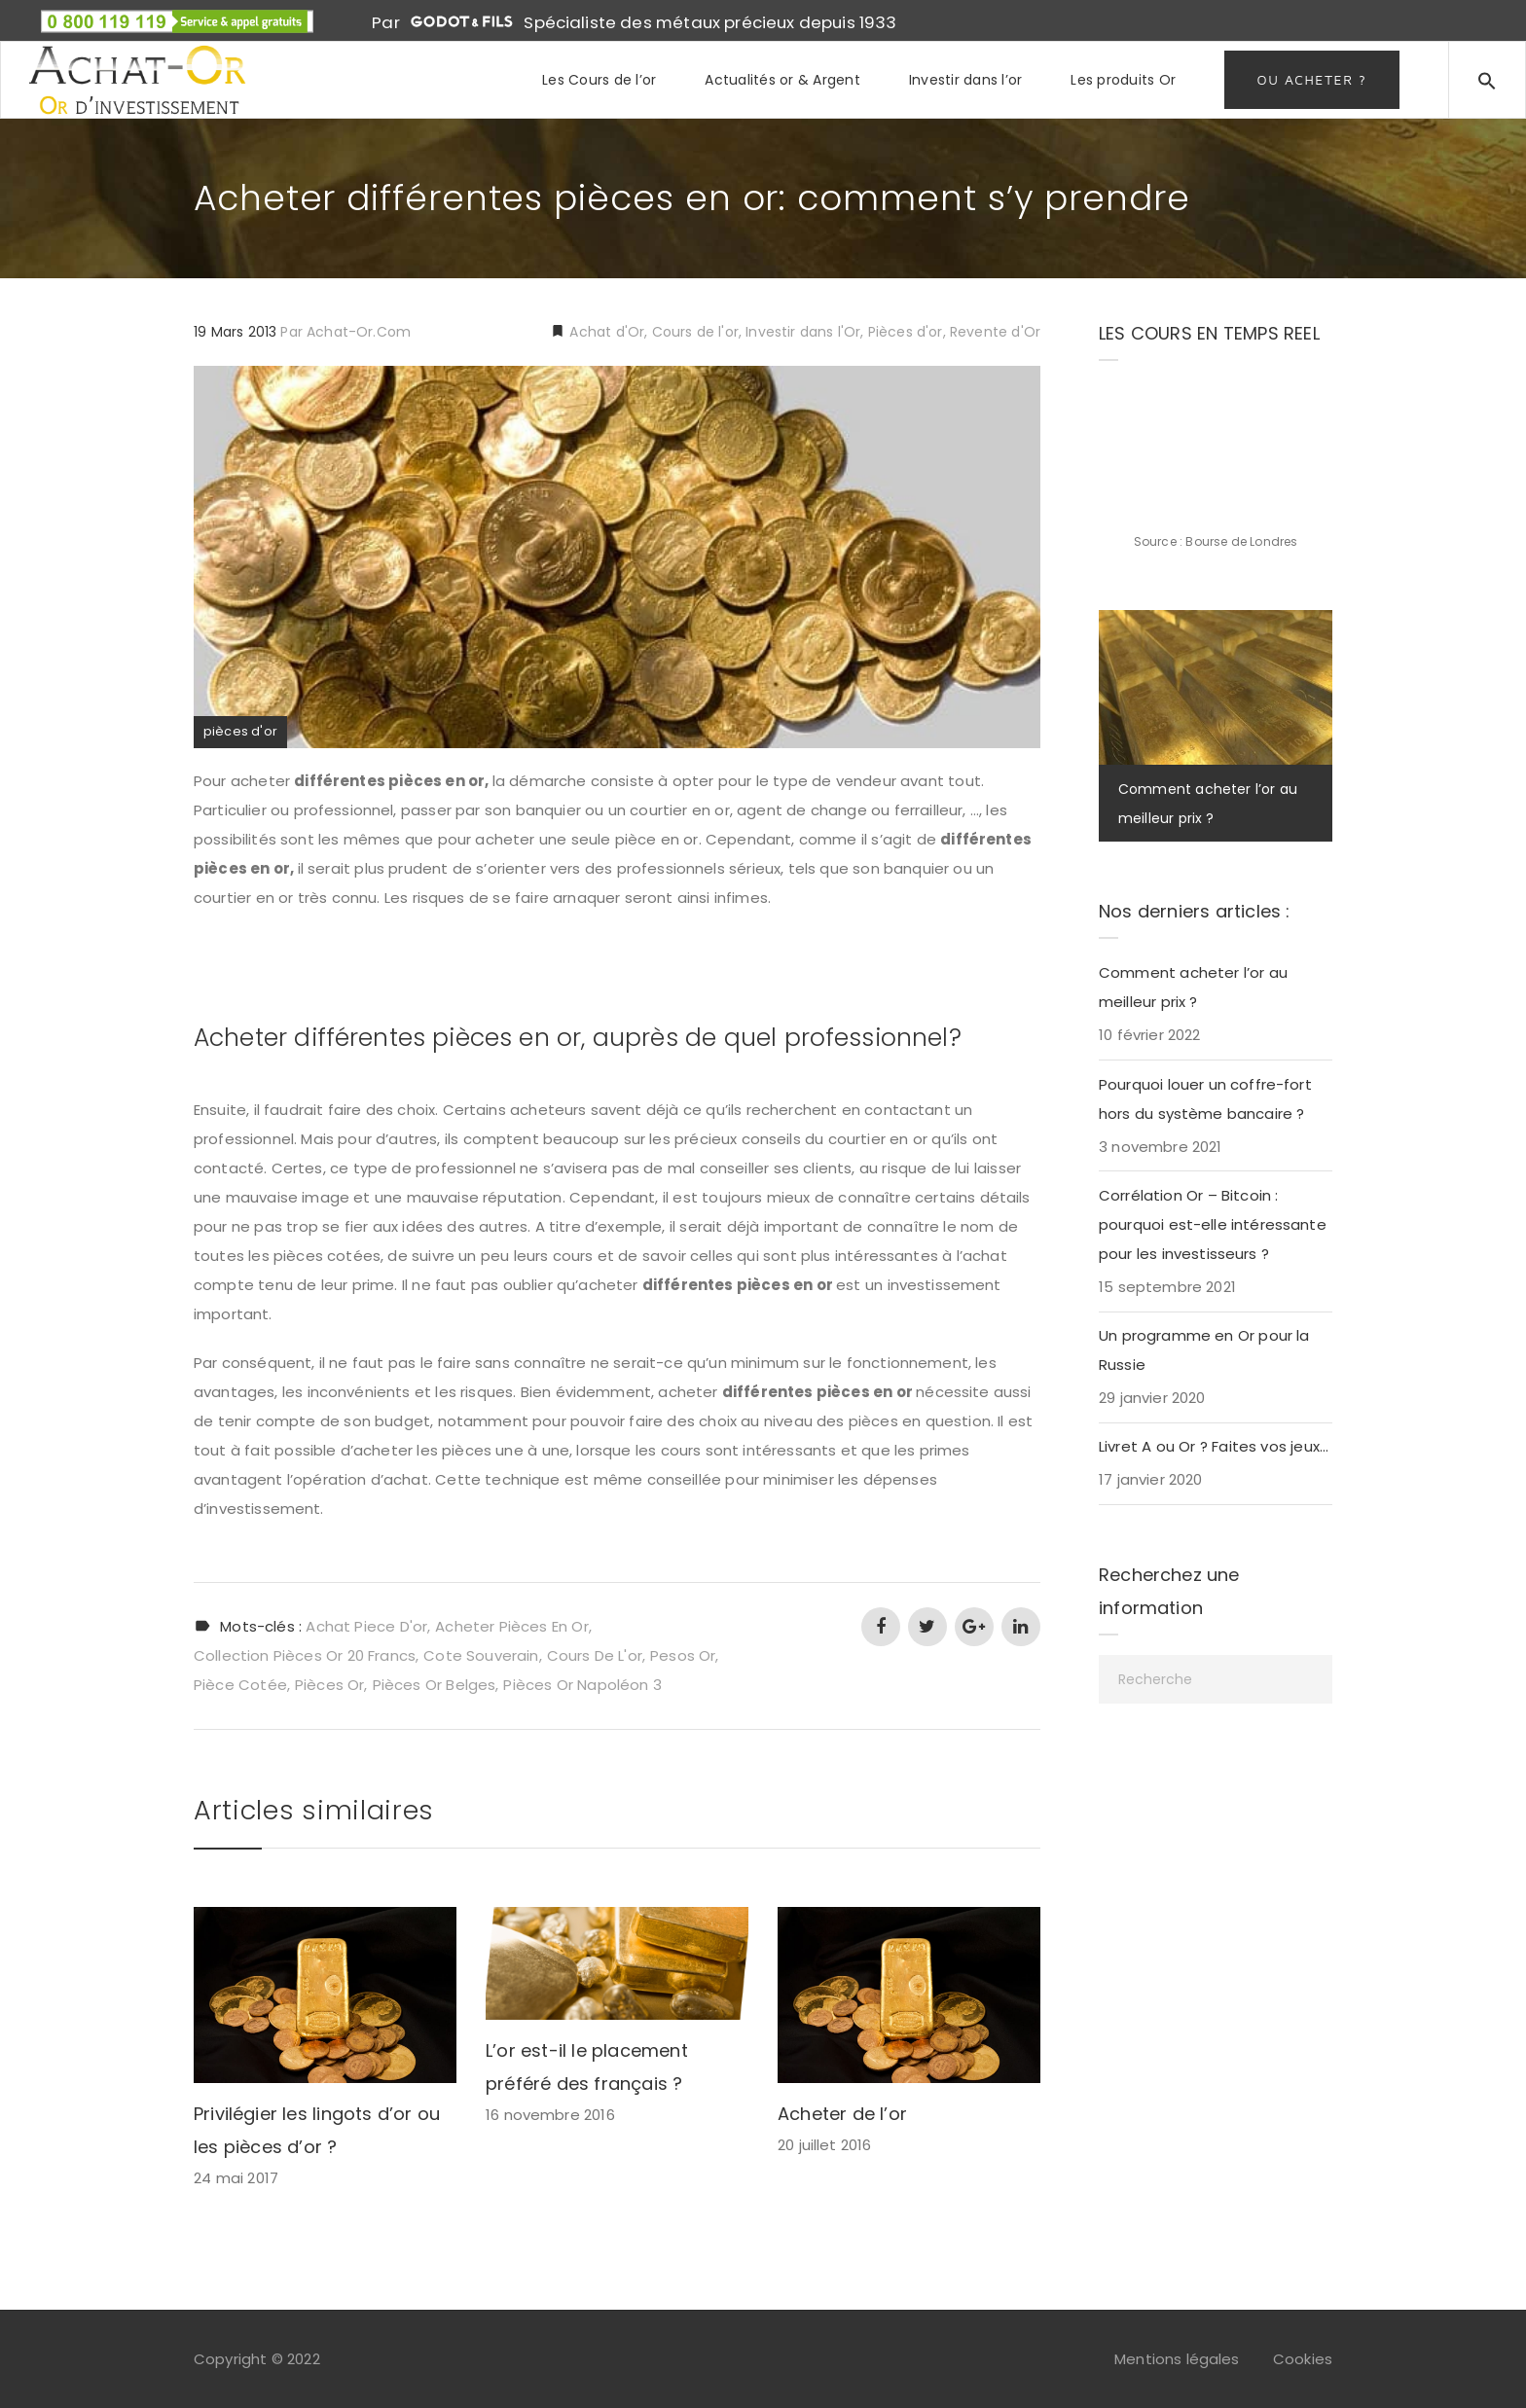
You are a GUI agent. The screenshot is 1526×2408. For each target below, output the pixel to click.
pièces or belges (434, 1684)
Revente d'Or (995, 331)
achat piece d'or (366, 1626)
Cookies (1302, 2359)
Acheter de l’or (842, 2114)
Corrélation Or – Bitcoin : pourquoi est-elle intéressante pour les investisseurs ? (1212, 1224)
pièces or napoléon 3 (582, 1684)
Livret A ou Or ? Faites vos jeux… (1213, 1446)
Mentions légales (1177, 2359)
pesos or (682, 1655)
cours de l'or (594, 1655)
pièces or (330, 1684)
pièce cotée (240, 1684)
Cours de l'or (695, 331)
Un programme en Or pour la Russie (1204, 1350)
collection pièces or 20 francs (305, 1655)
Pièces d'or (905, 331)
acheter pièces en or (511, 1626)
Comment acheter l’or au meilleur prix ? (1193, 987)
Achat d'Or (604, 331)
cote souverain (480, 1655)
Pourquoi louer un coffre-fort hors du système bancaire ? (1205, 1099)
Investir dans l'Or (802, 331)
